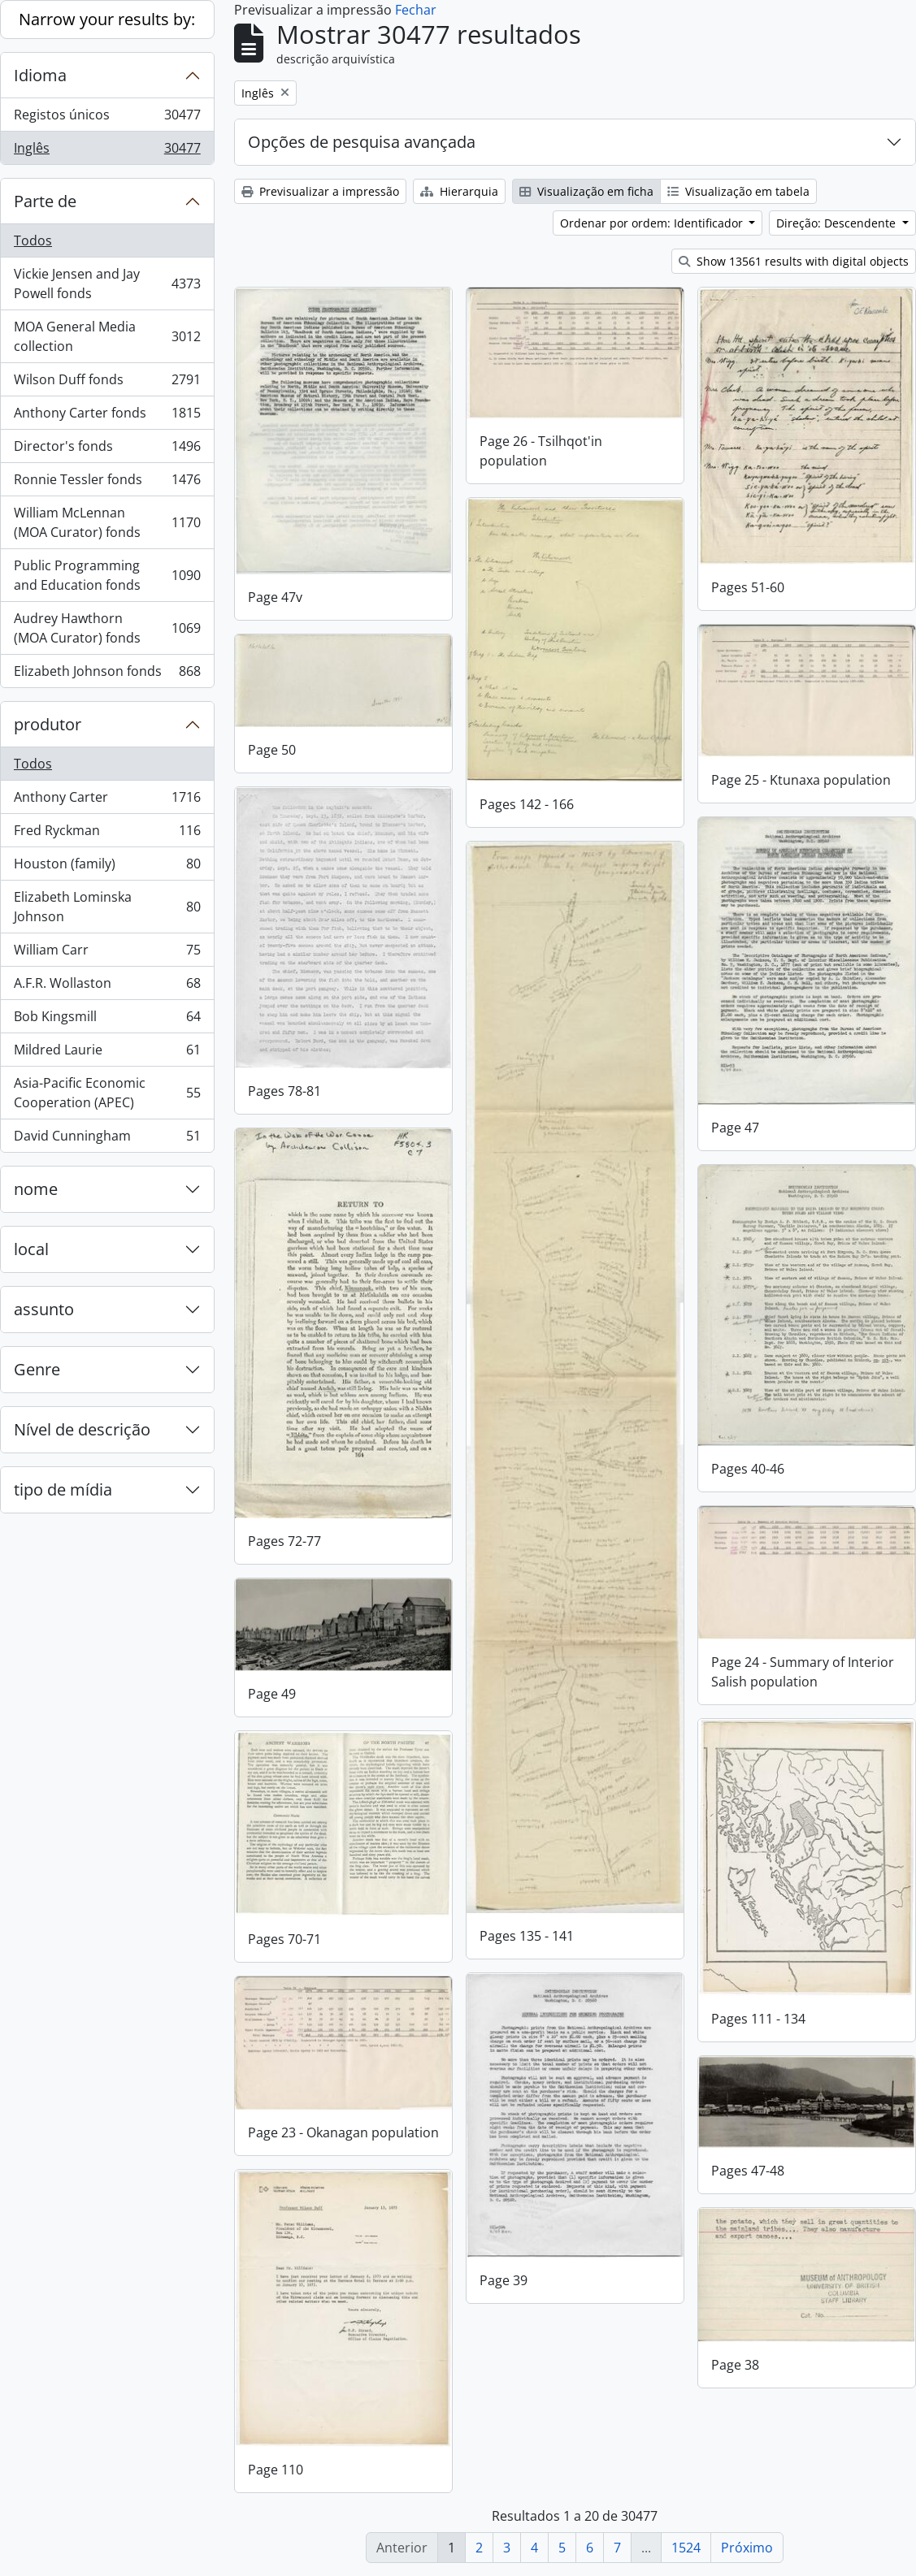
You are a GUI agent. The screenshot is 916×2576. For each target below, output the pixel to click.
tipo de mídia (63, 1489)
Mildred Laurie (107, 1053)
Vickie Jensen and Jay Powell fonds (107, 283)
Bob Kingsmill (107, 1020)
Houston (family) (107, 867)
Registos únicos (107, 118)
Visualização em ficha (586, 191)
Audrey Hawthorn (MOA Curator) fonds (107, 628)
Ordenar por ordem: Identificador (653, 223)
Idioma (40, 75)
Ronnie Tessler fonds (107, 483)
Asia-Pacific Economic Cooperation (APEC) (107, 1092)
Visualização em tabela (738, 191)
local (31, 1249)
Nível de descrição (82, 1429)
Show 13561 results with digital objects (794, 261)
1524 (686, 2548)
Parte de (45, 201)
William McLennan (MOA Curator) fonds (107, 522)
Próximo (747, 2548)
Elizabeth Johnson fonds (107, 674)
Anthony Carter (107, 800)
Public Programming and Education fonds (107, 575)
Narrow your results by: (107, 19)
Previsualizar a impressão (320, 191)
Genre (37, 1369)
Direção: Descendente (837, 223)
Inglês (107, 151)
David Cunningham (107, 1139)
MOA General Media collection (107, 336)
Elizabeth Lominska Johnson (107, 906)
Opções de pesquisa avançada (361, 142)
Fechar (415, 10)
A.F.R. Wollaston (107, 986)
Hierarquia (459, 191)
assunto (44, 1309)
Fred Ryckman (107, 833)
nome (36, 1189)
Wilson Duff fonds (107, 383)
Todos (33, 240)
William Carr (107, 953)
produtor (47, 724)
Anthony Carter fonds (107, 416)
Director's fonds (107, 449)
